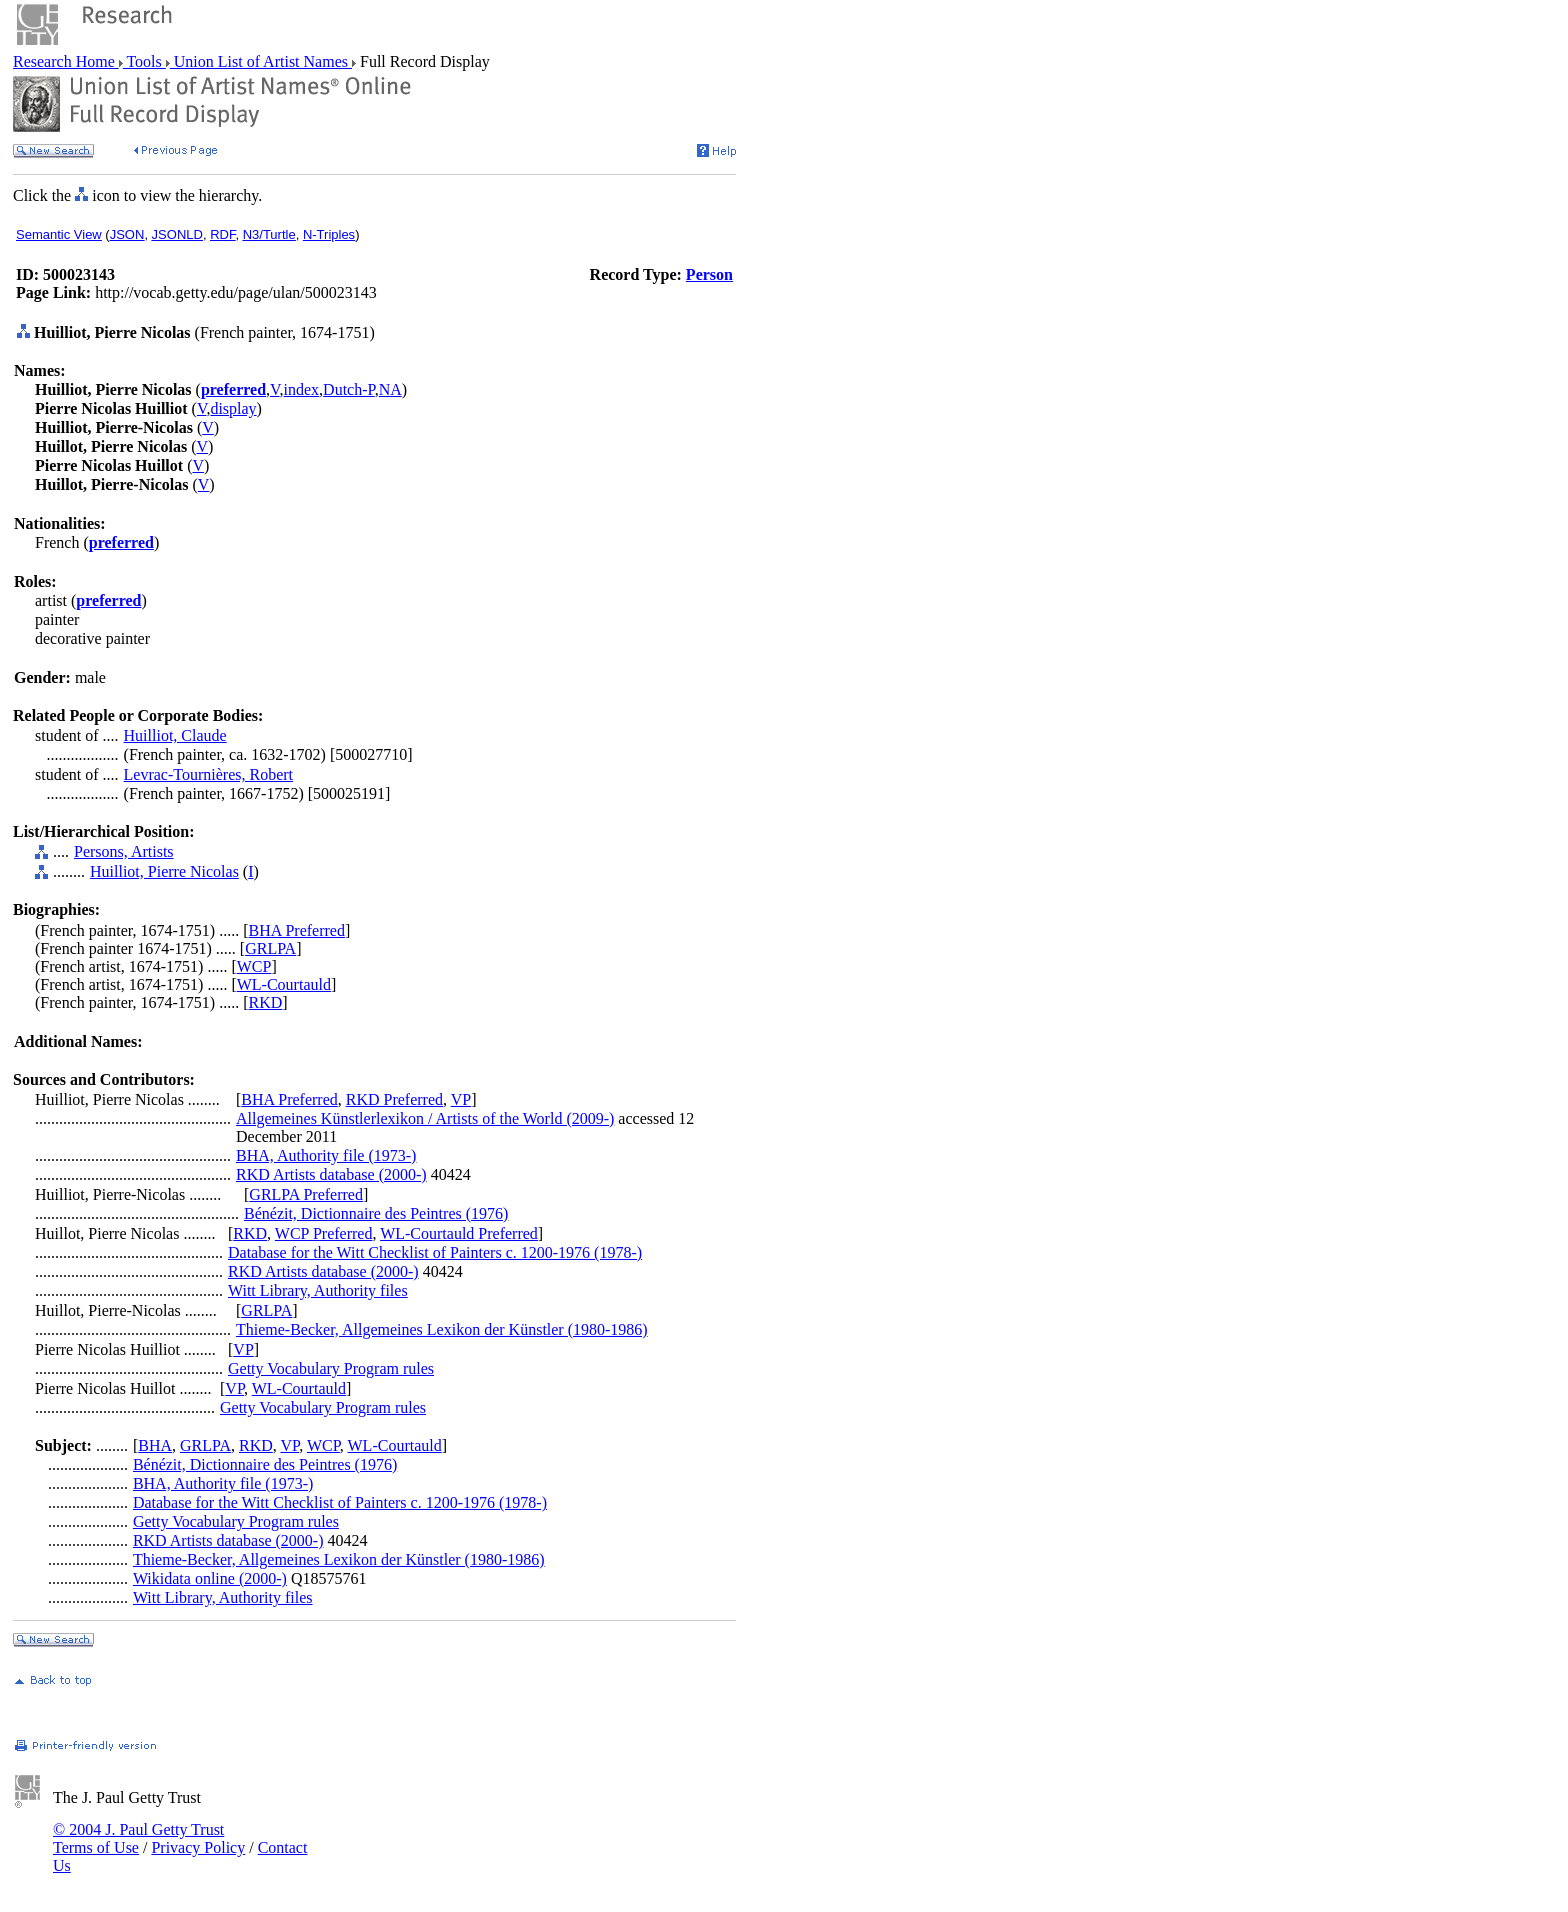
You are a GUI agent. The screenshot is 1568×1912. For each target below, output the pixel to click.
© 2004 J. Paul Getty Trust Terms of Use (138, 1838)
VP (461, 1099)
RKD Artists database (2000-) (331, 1174)
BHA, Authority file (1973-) (326, 1155)
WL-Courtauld (284, 984)
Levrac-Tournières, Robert (208, 774)
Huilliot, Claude (175, 735)
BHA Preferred (297, 930)
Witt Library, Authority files (318, 1290)
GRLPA (270, 948)
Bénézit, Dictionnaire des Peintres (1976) (376, 1213)
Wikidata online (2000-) (210, 1578)
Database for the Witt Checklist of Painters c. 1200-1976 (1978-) (435, 1252)
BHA (155, 1445)
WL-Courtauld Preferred (459, 1233)
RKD (266, 1002)
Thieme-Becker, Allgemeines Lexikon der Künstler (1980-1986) (442, 1329)
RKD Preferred (394, 1099)
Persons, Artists (124, 851)
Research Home (66, 61)
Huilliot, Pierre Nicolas (164, 871)
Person (709, 274)
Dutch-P (349, 389)
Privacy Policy (198, 1847)
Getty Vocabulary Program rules (331, 1368)
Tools (144, 61)
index (302, 389)
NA (390, 389)
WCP (254, 966)
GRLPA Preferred (306, 1194)
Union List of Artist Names (261, 61)
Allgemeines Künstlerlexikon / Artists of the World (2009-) (425, 1118)
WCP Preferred (324, 1233)
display (233, 408)
